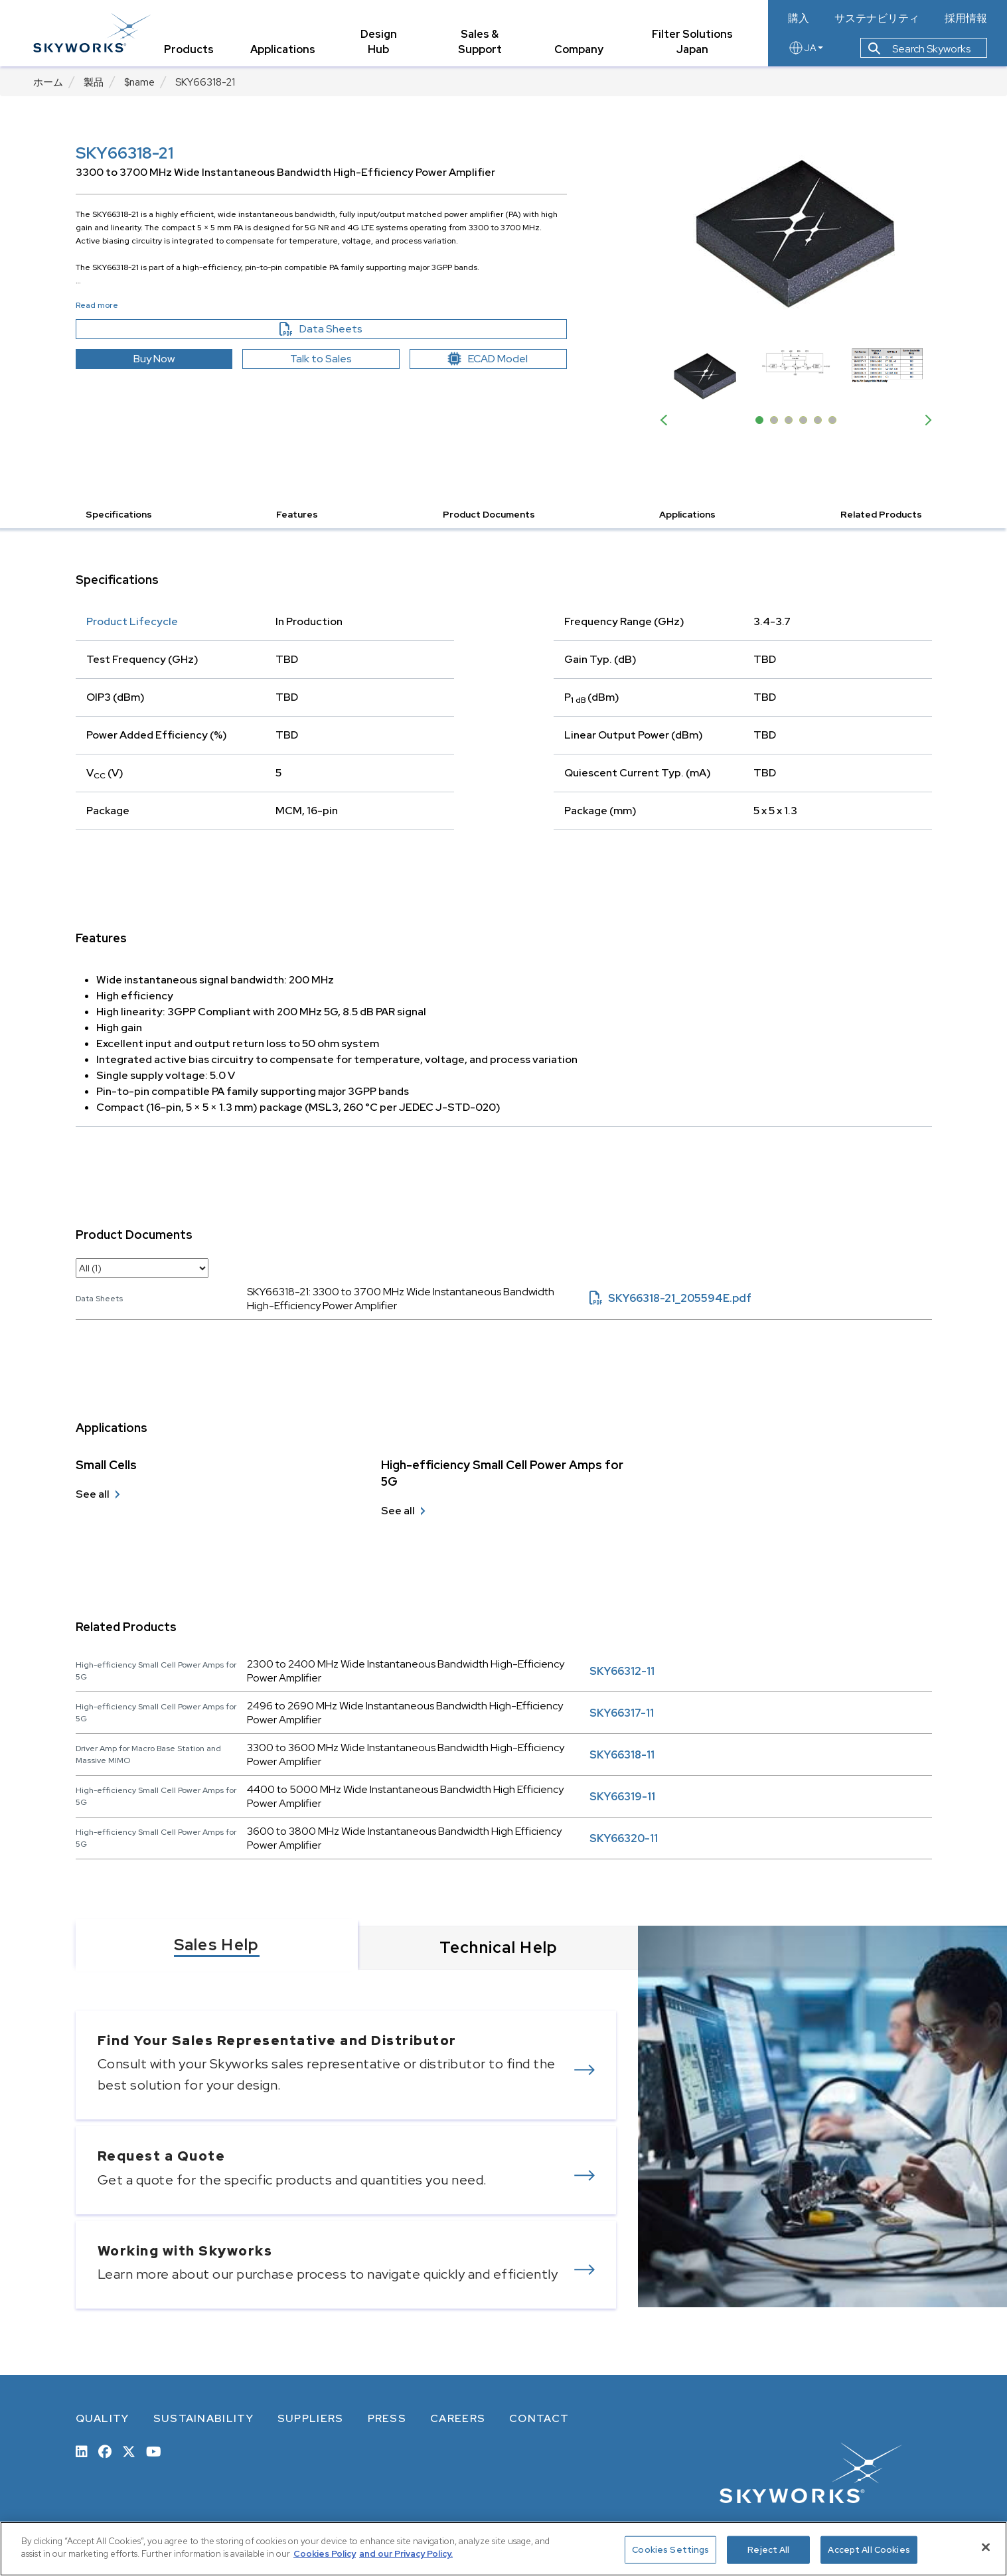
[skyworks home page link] (92, 32)
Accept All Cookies (868, 2549)
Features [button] (297, 514)
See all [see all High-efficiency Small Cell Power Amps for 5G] (398, 1511)
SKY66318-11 (622, 1755)
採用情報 (966, 18)
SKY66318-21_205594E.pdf (670, 1298)
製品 (94, 82)
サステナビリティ (876, 18)
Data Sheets (349, 329)
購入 (798, 18)
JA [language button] (805, 48)
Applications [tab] (282, 49)
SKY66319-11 (622, 1797)
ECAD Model (488, 359)
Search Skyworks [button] (919, 49)
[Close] (985, 2546)
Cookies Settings (670, 2549)
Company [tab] (578, 49)
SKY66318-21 (205, 82)
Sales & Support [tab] (480, 41)
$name (139, 82)
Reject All (768, 2549)
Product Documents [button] (489, 514)
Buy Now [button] (154, 359)
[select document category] (142, 1268)
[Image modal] (796, 233)
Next (925, 420)
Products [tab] (189, 49)
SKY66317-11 (621, 1713)
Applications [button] (687, 514)
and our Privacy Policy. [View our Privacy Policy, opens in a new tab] (406, 2553)
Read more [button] (97, 305)
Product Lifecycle (132, 621)
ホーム (48, 82)
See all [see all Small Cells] (93, 1494)
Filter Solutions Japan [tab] (692, 41)
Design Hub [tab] (378, 41)
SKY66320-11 (623, 1838)
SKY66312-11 (622, 1671)
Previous (666, 420)
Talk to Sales (321, 359)
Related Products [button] (881, 514)
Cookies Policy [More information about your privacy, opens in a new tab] (324, 2553)
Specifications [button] (119, 514)
